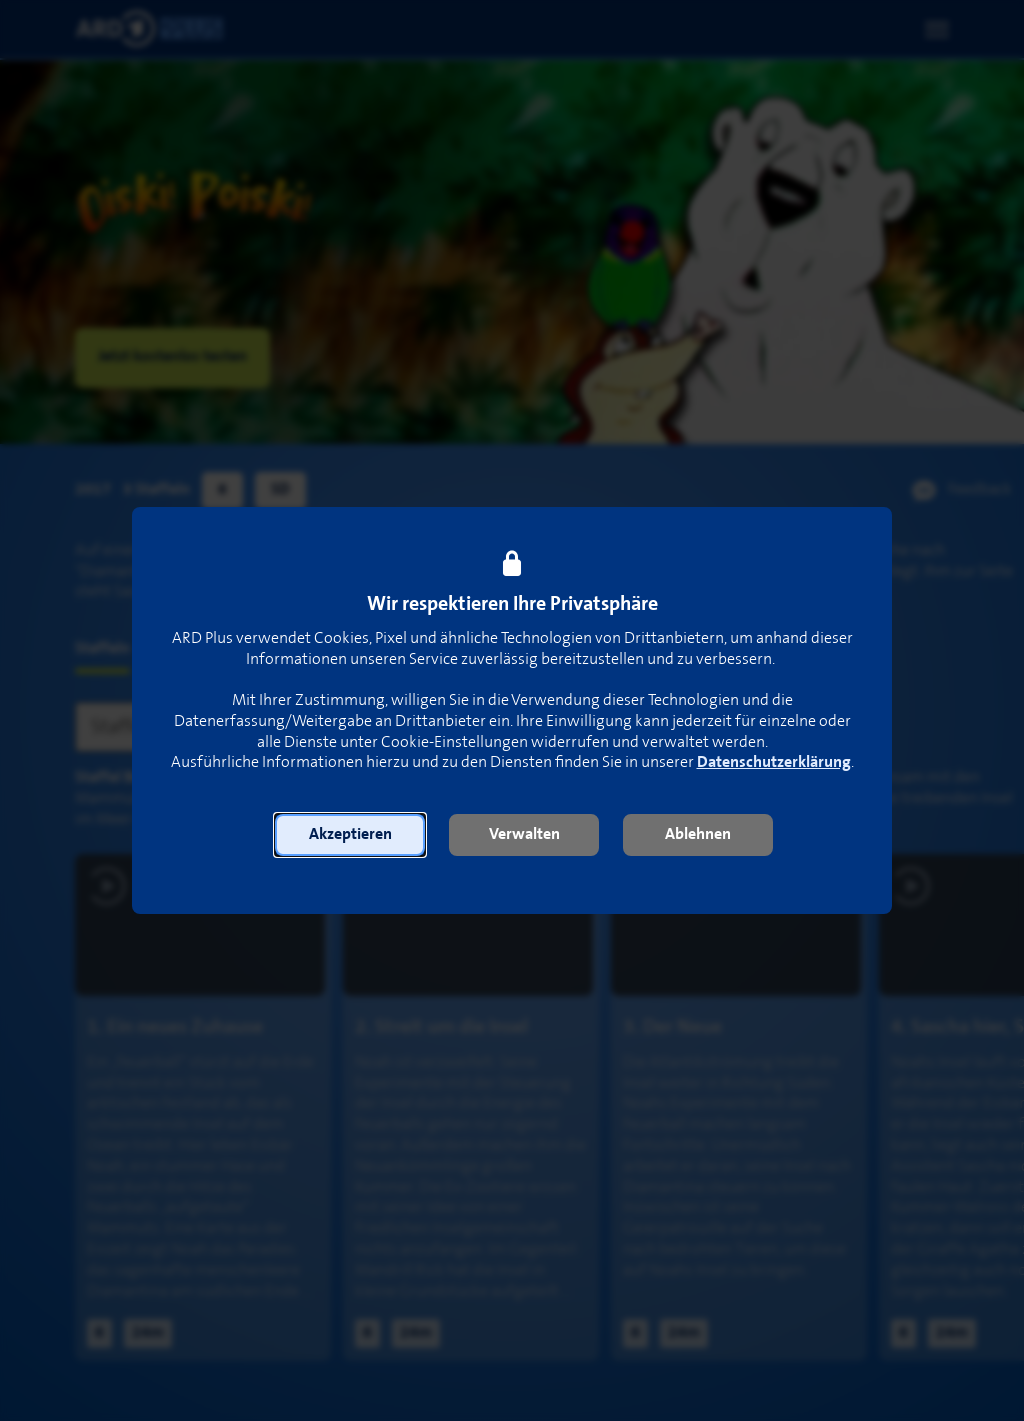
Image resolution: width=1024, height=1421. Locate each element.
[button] (350, 835)
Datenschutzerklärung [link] (774, 762)
